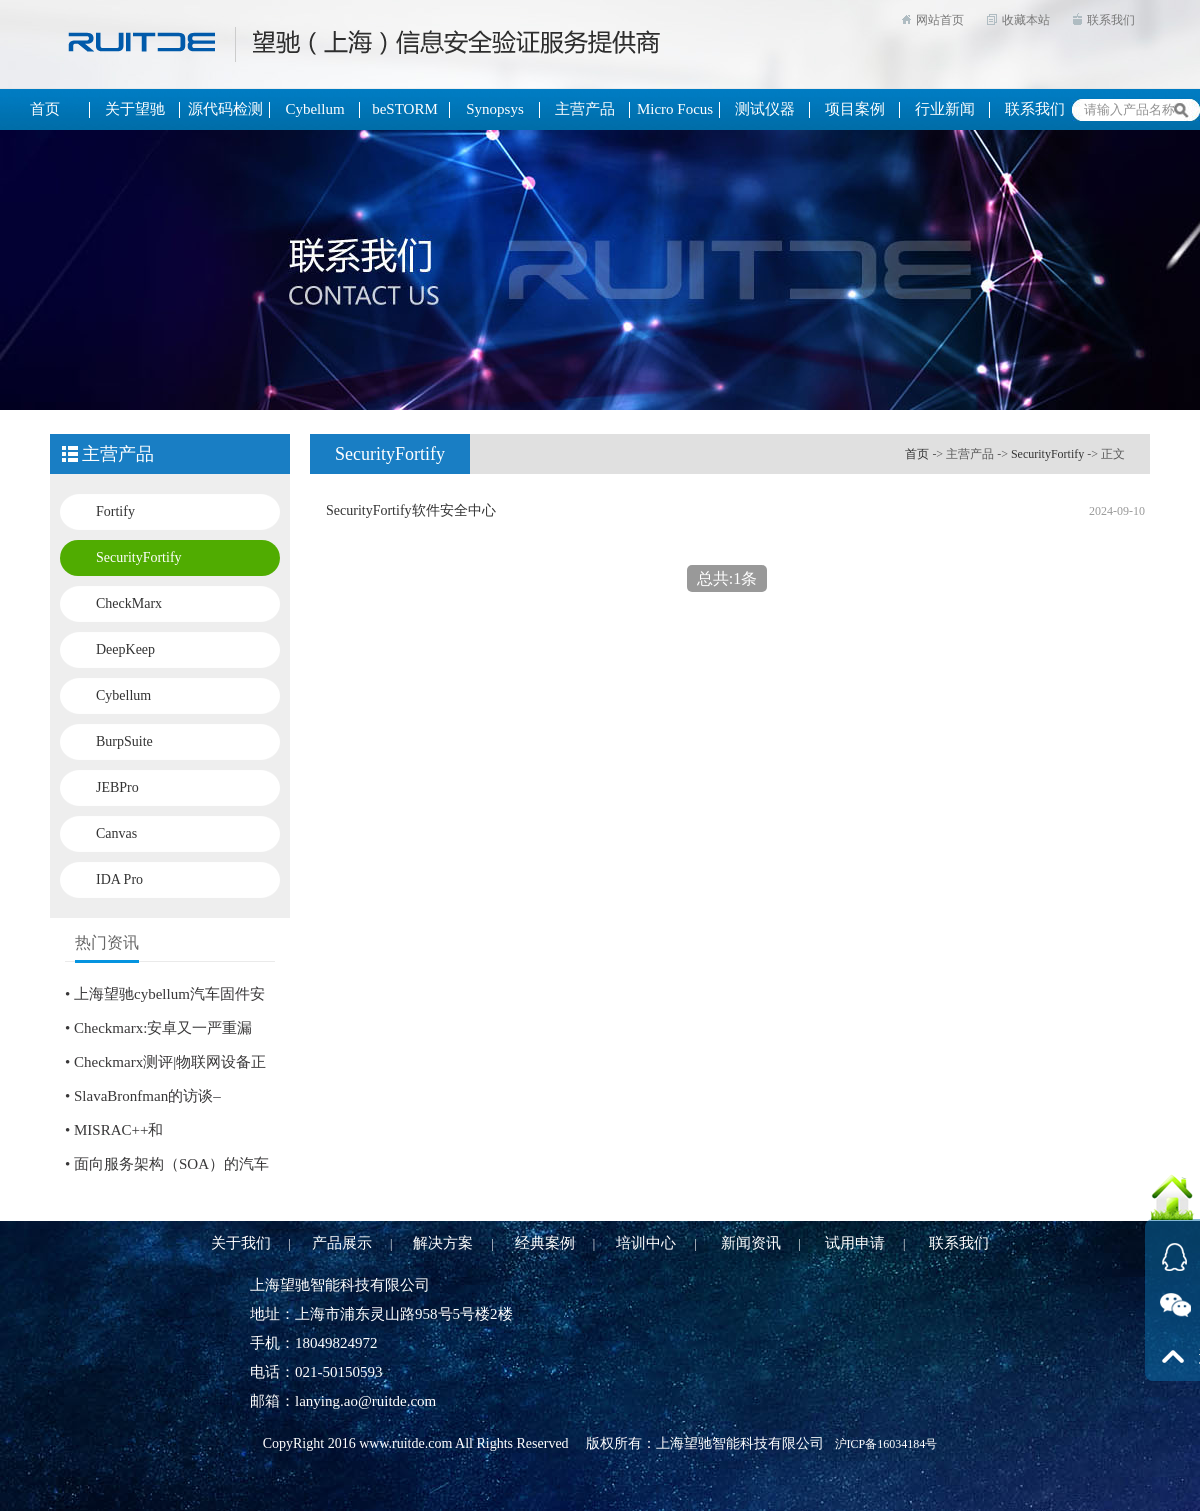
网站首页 (940, 20)
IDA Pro (119, 879)
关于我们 (241, 1243)
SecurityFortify (139, 557)
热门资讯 (107, 942)
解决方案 (443, 1243)
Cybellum (123, 695)
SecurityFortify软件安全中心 (411, 510)
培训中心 (646, 1243)
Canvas (116, 833)
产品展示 (342, 1243)
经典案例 (545, 1243)
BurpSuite (124, 741)
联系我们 (1111, 20)
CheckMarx (129, 603)
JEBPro (117, 787)
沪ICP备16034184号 (886, 1444)
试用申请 (855, 1243)
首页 (917, 454)
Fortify (115, 511)
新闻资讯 (751, 1243)
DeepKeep (125, 649)
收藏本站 (1026, 20)
